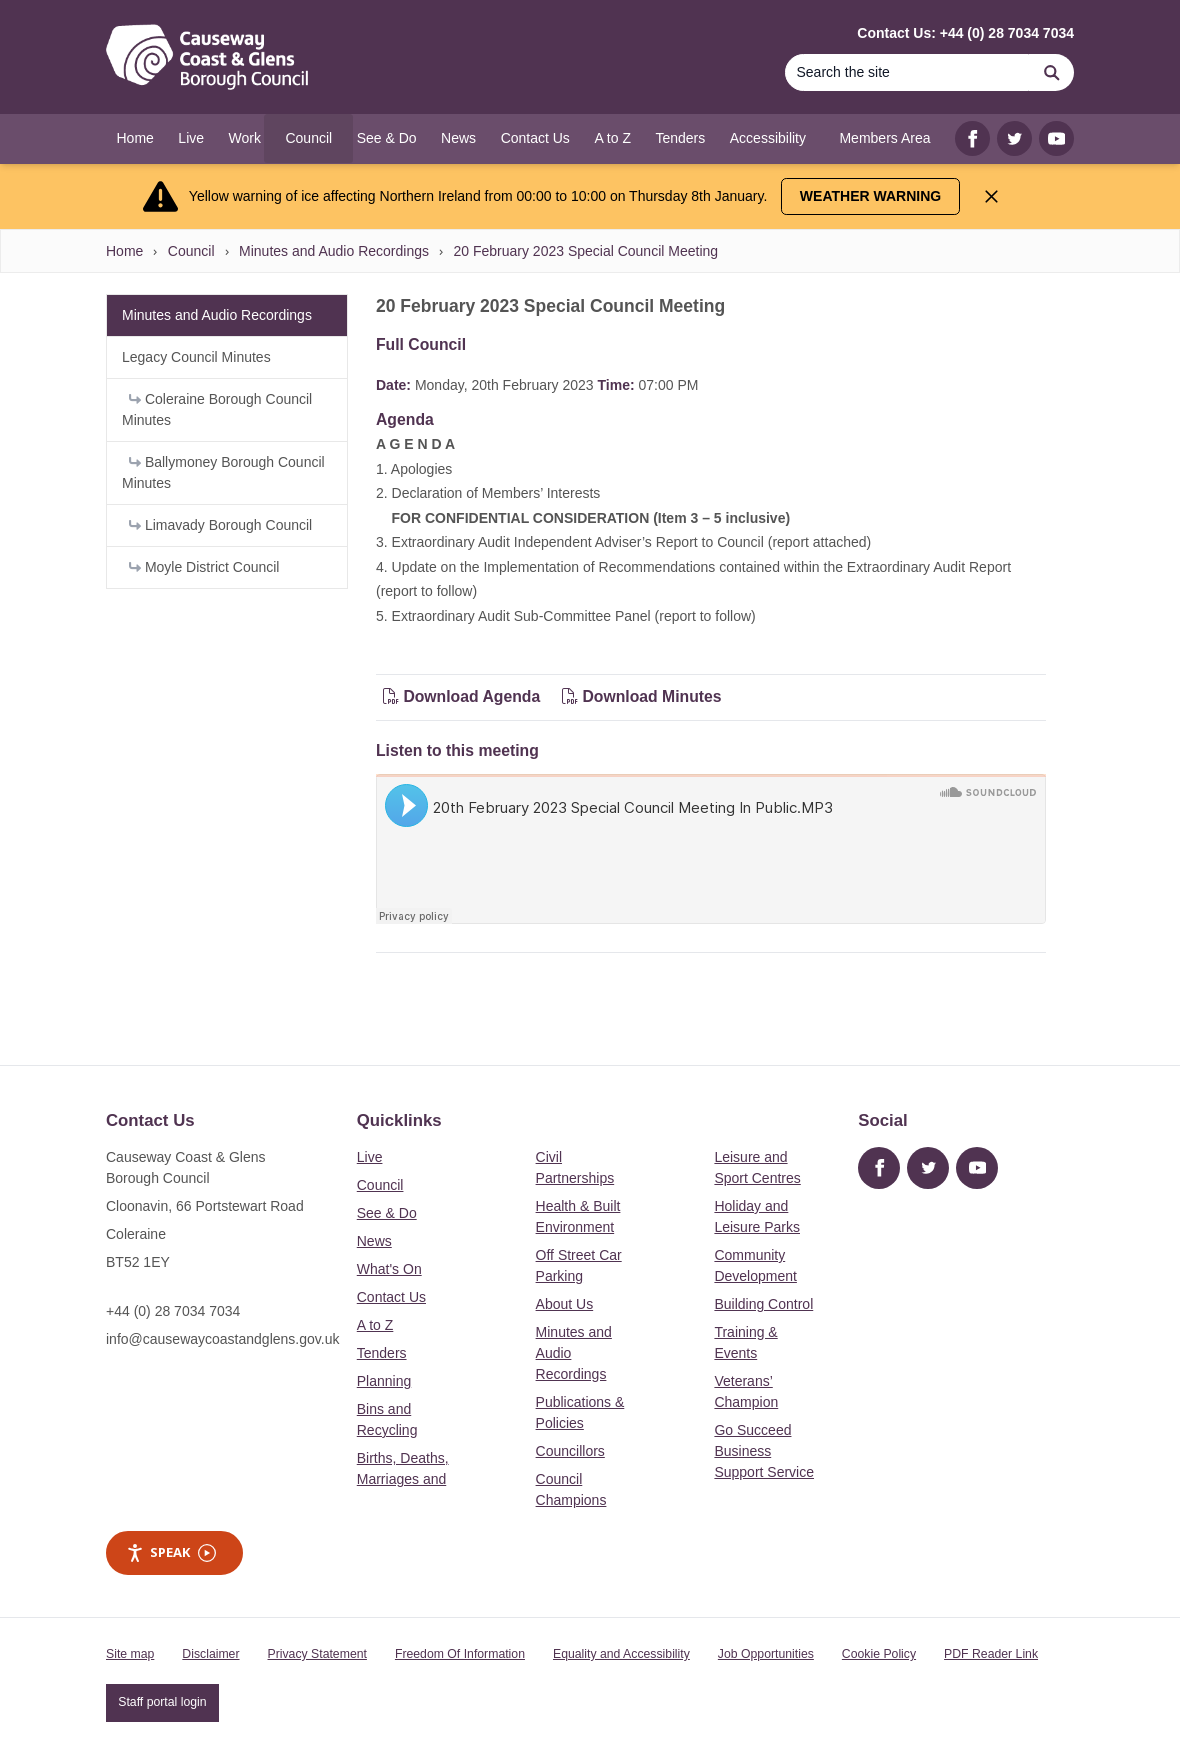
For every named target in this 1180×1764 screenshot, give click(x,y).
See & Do (387, 1213)
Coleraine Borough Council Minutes (217, 409)
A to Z (375, 1325)
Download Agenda (464, 696)
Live (370, 1157)
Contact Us (391, 1297)
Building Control (763, 1304)
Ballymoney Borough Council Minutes (223, 472)
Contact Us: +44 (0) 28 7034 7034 (965, 33)
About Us (565, 1304)
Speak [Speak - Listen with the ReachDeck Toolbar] (171, 1552)
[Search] (907, 72)
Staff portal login (162, 1702)
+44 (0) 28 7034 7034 (173, 1311)
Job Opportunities (766, 1654)
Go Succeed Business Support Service (764, 1451)
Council (191, 251)
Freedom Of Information (460, 1654)
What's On (389, 1269)
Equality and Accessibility (621, 1654)
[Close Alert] (991, 196)
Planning (384, 1381)
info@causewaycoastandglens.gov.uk (222, 1339)
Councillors (570, 1451)
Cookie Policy (879, 1654)
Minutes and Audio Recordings (334, 251)
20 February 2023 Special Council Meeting (585, 251)
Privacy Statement (317, 1654)
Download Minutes (642, 696)
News (374, 1241)
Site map (130, 1654)
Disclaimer (210, 1654)
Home (124, 251)
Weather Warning (870, 196)
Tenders (382, 1353)
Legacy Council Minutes (196, 357)
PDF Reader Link (991, 1654)
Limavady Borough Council (220, 525)
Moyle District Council (204, 567)
